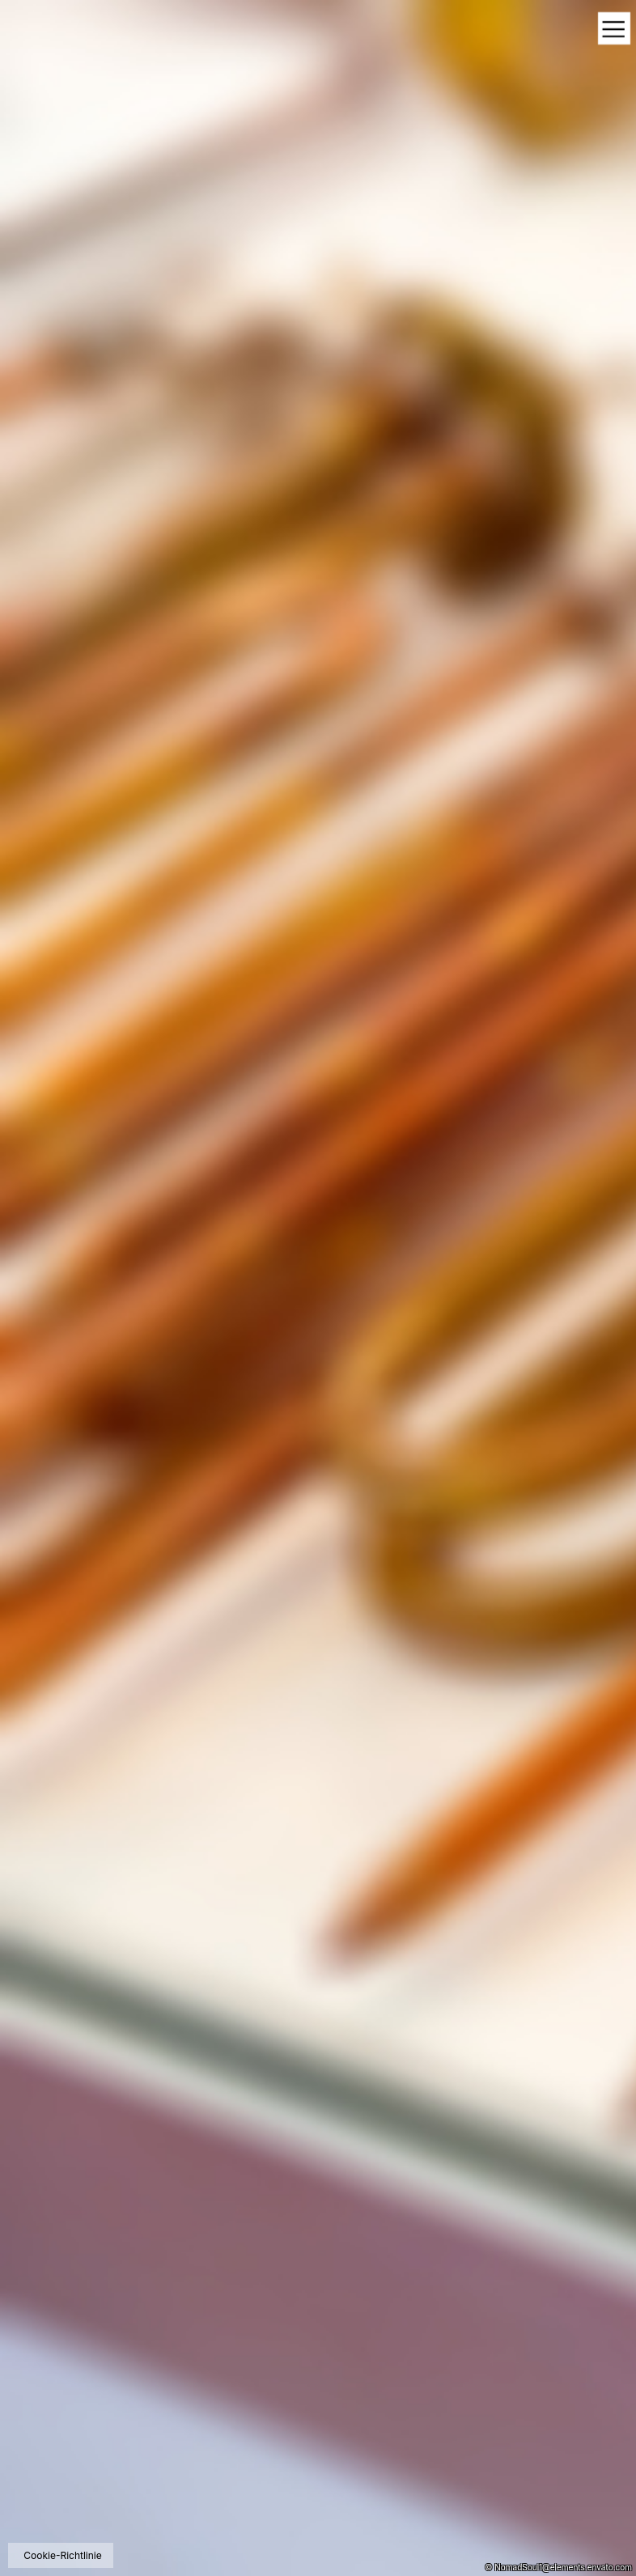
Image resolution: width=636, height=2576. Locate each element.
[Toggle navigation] (613, 29)
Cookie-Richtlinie (62, 2555)
